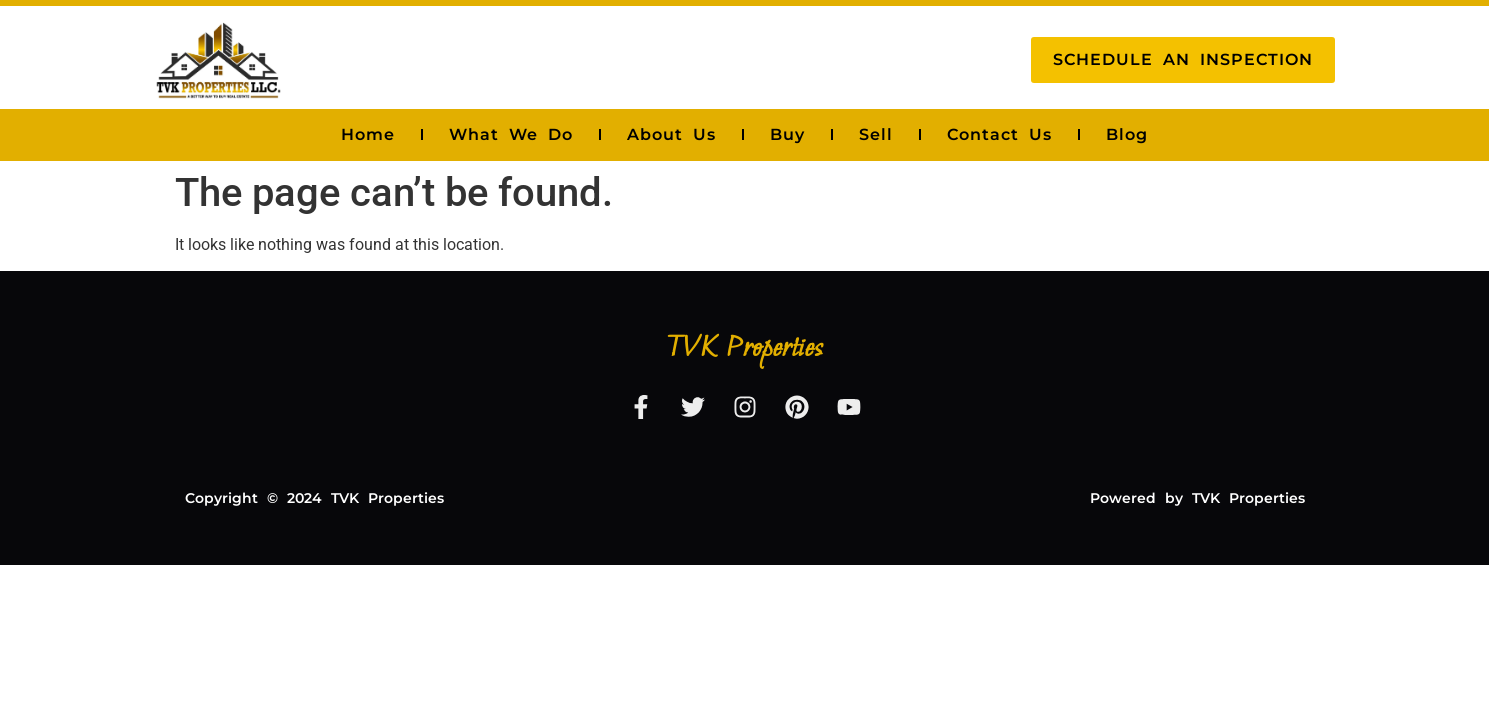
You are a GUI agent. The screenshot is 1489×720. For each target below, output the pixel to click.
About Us (671, 134)
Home (368, 134)
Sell (876, 134)
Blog (1127, 134)
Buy (787, 134)
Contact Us (999, 134)
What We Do (511, 134)
